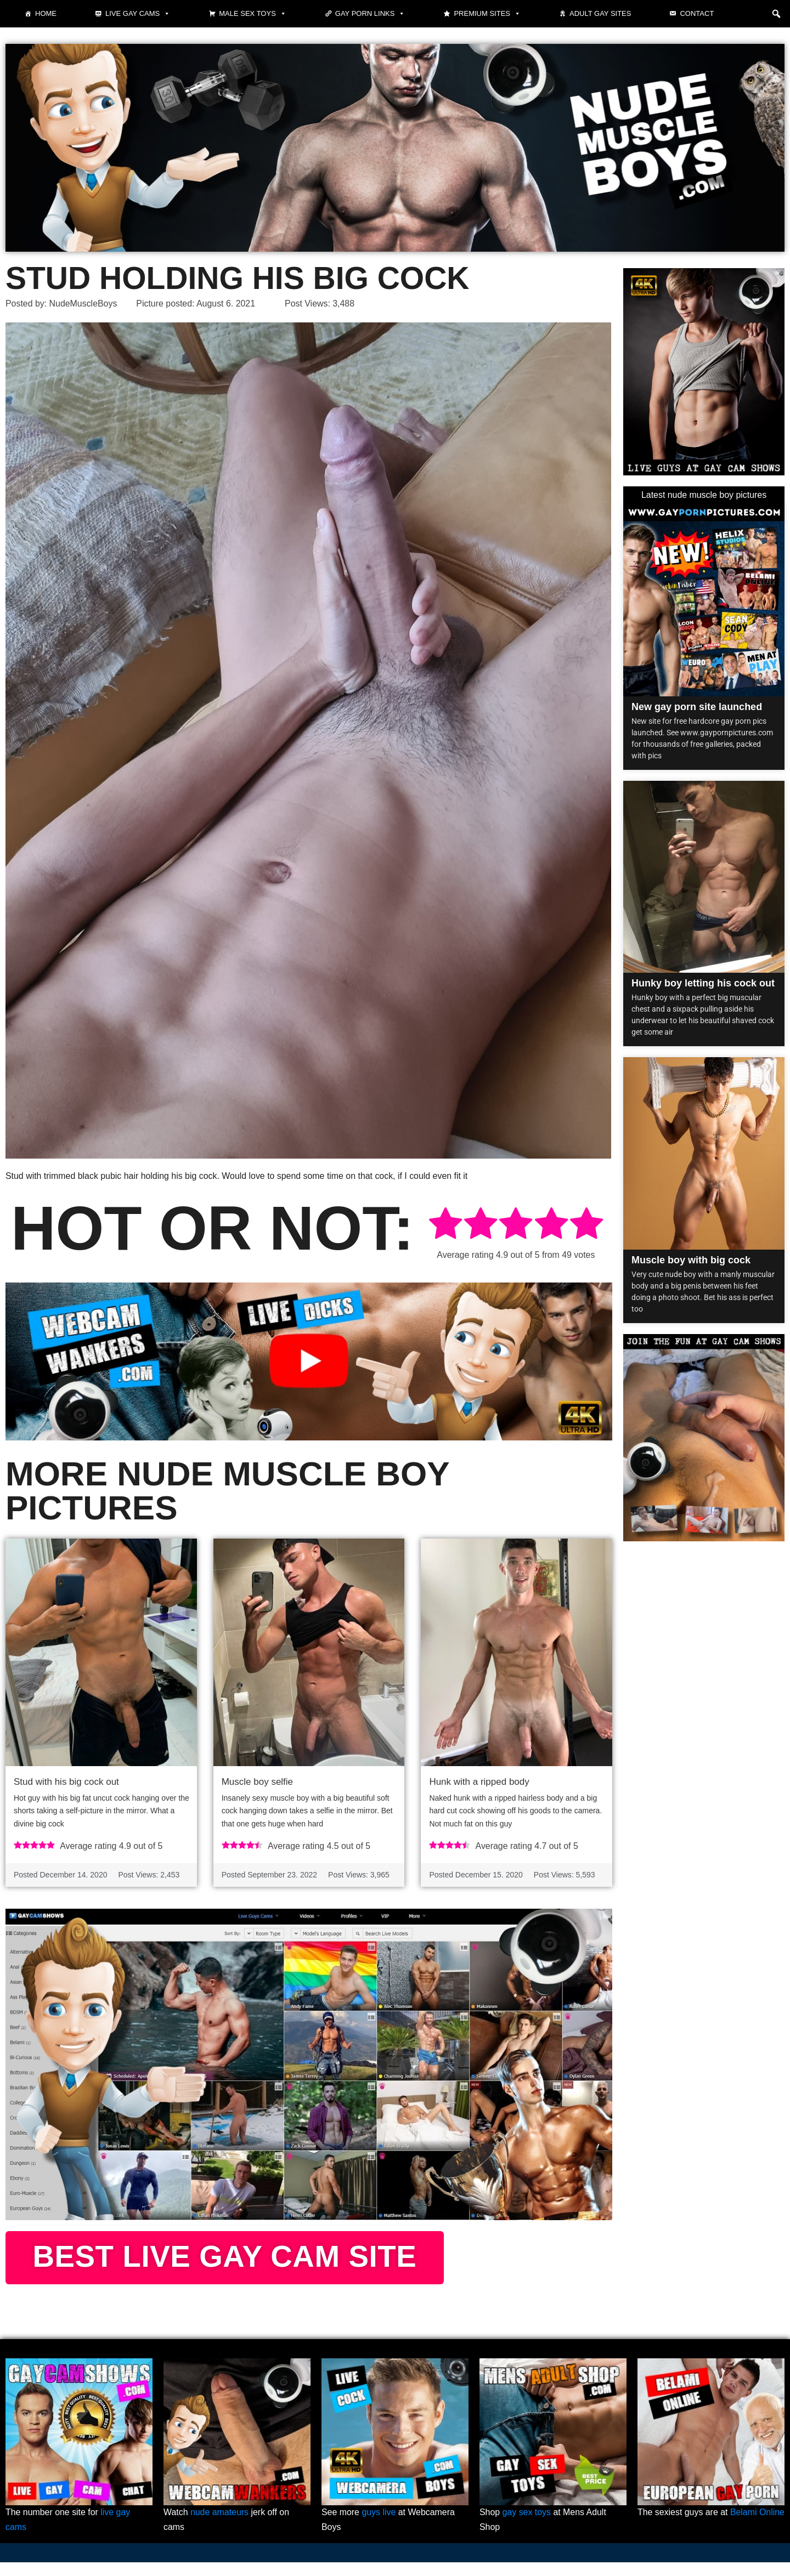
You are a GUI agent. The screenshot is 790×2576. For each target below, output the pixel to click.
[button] (776, 13)
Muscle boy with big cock (691, 1260)
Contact (697, 13)
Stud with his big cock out (66, 1781)
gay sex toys (527, 2526)
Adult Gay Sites (600, 13)
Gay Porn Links (370, 13)
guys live (379, 2526)
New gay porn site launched (696, 706)
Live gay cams (137, 13)
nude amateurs (219, 2526)
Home (46, 13)
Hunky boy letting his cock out (703, 983)
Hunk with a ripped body (479, 1781)
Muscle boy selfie (257, 1781)
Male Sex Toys (252, 13)
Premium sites (487, 13)
